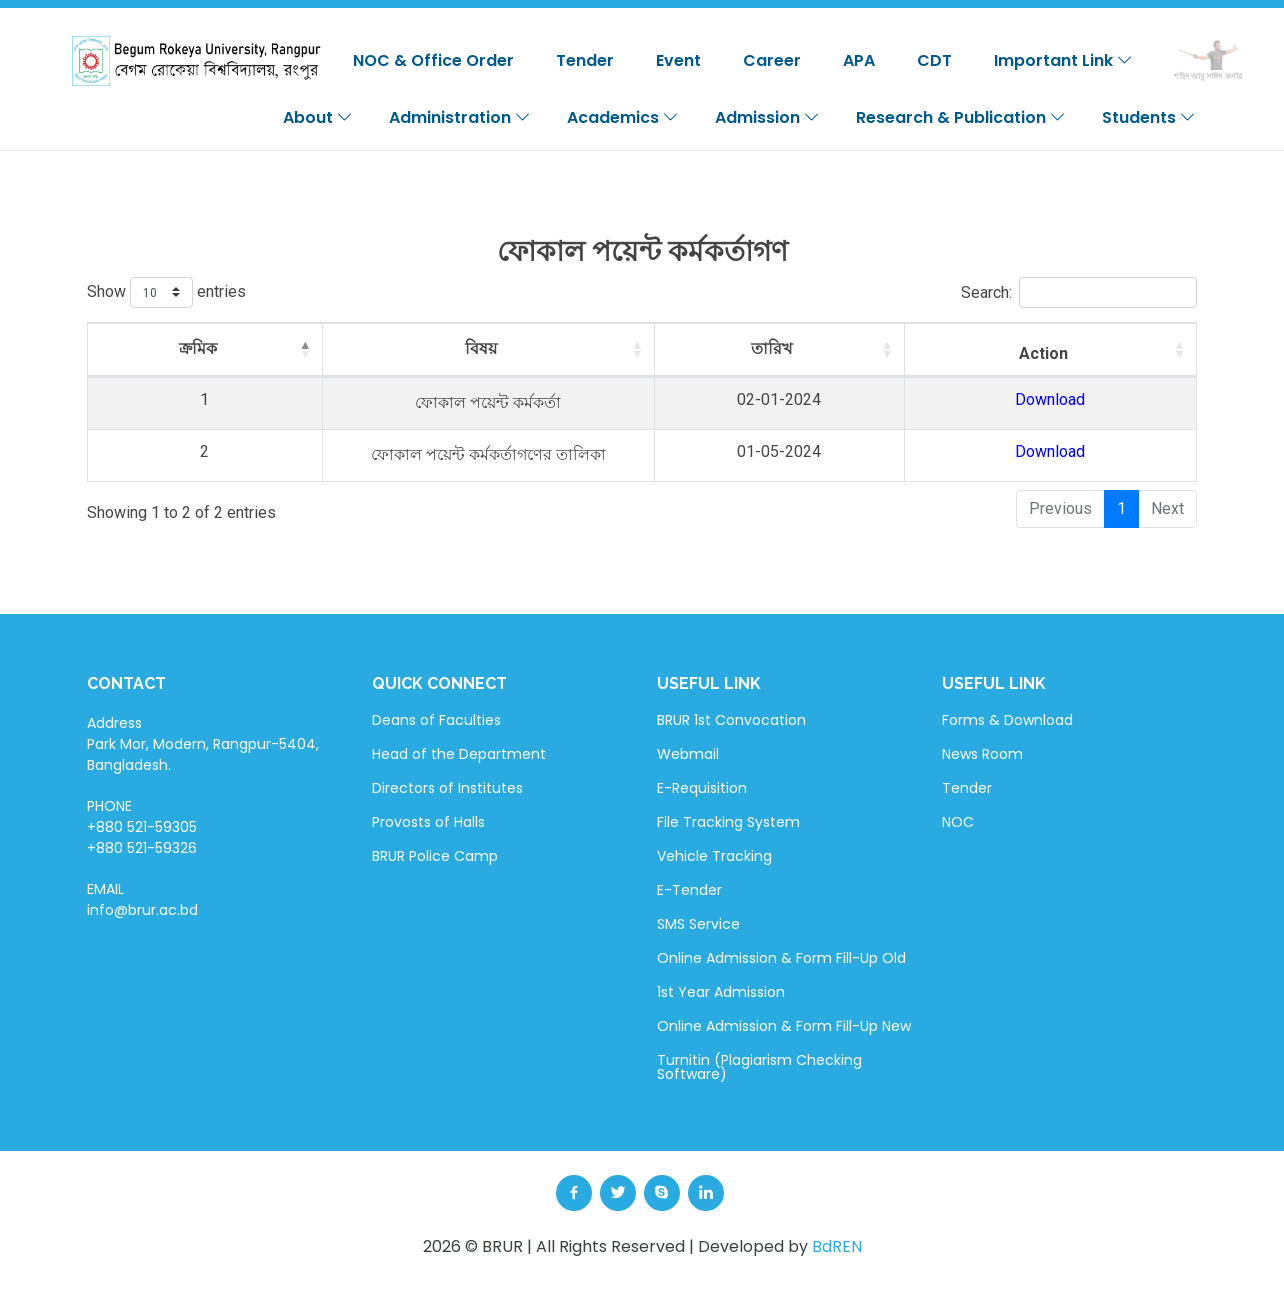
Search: (1079, 292)
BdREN (837, 1246)
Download (1099, 399)
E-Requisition (702, 788)
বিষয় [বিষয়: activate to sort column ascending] (505, 348)
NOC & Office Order (433, 60)
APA (859, 60)
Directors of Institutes (447, 788)
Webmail (688, 754)
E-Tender (689, 890)
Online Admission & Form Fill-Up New (784, 1026)
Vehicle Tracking (714, 856)
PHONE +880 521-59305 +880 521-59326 (142, 827)
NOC (958, 822)
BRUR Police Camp (435, 856)
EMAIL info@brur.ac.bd (142, 899)
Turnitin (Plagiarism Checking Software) (759, 1067)
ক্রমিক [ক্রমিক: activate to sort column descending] (159, 348)
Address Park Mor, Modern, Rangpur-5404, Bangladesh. (203, 744)
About (318, 117)
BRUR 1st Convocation (731, 720)
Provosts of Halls (428, 822)
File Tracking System (728, 822)
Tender (585, 60)
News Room (982, 754)
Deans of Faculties (436, 720)
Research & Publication (961, 117)
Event (678, 60)
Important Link (1063, 60)
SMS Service (698, 924)
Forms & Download (1007, 720)
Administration (460, 117)
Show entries (166, 292)
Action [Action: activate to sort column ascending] (1092, 353)
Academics (623, 117)
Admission (767, 117)
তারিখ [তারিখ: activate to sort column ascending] (883, 348)
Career (772, 60)
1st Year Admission (721, 992)
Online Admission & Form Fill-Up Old (781, 958)
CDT (934, 60)
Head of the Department (459, 754)
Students (1149, 117)
